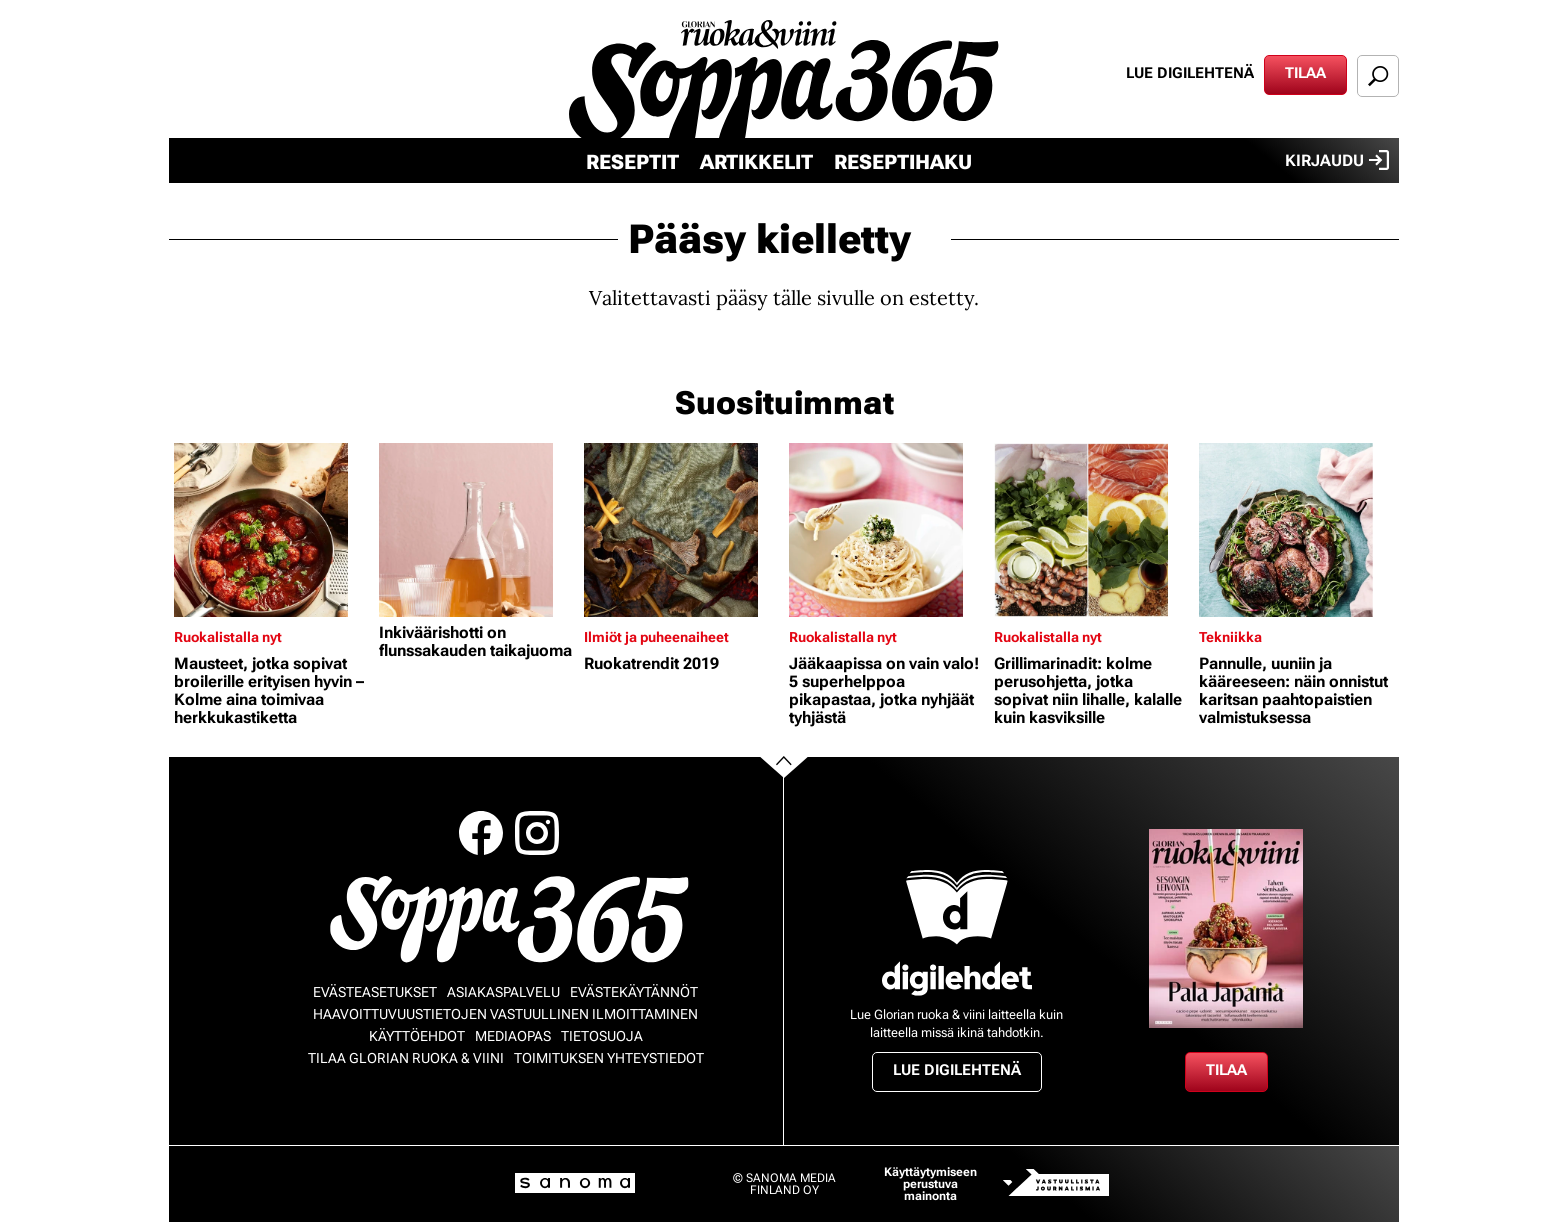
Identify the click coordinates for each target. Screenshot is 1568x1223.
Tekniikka (1230, 637)
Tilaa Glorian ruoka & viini (406, 1058)
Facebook (481, 833)
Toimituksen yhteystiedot (609, 1058)
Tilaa (1305, 73)
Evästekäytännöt (634, 992)
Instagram (537, 833)
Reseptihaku (903, 162)
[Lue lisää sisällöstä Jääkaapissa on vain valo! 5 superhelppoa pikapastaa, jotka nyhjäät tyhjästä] (886, 530)
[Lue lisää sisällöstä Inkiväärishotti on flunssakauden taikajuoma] (476, 530)
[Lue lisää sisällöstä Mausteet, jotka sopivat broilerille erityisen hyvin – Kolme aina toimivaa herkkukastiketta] (271, 530)
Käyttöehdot (417, 1036)
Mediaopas (513, 1036)
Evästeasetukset (375, 992)
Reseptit (632, 162)
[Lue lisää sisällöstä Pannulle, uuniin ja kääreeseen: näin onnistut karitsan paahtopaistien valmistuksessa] (1296, 530)
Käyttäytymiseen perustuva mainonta (930, 1184)
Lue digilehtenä (1190, 73)
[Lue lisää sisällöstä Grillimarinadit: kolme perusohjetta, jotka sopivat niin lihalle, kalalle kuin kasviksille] (1091, 530)
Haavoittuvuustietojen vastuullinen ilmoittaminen (505, 1014)
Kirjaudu (1337, 160)
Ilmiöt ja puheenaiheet (656, 637)
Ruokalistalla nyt (228, 637)
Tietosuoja (602, 1036)
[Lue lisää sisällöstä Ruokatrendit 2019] (681, 530)
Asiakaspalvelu (503, 992)
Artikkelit (756, 162)
